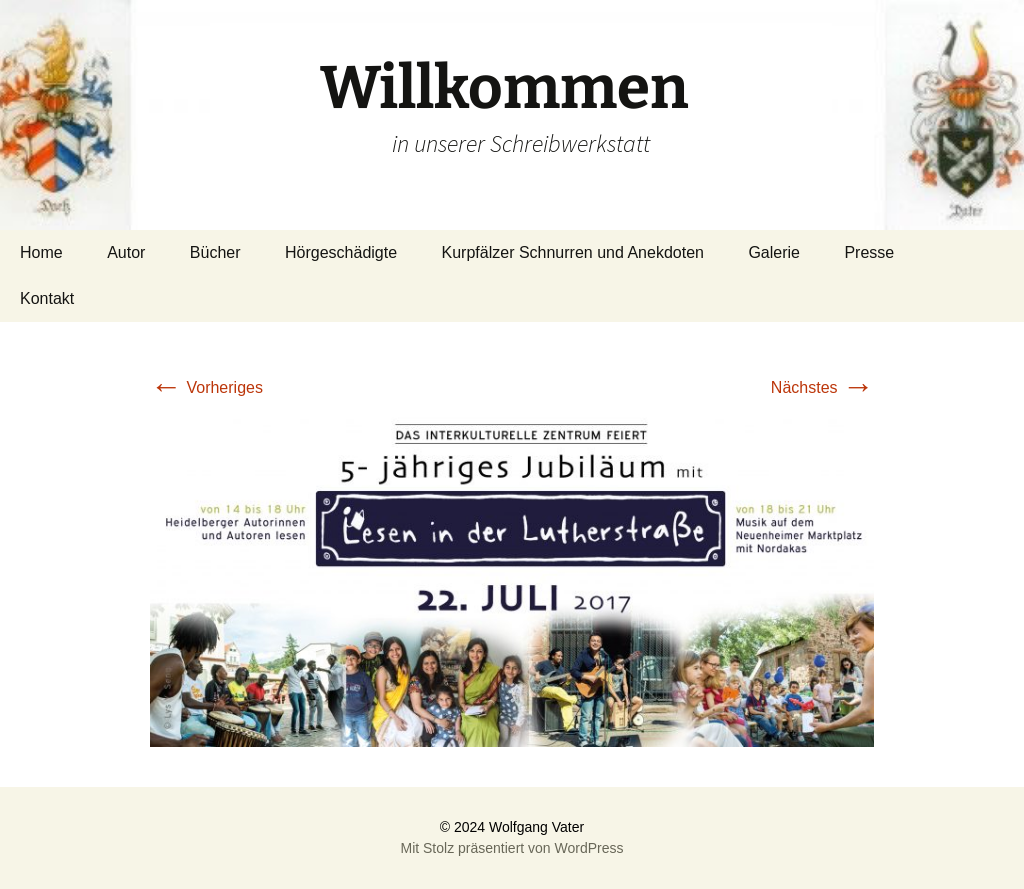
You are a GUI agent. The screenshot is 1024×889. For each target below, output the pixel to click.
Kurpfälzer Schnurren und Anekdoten (573, 252)
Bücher (215, 252)
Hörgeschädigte (341, 252)
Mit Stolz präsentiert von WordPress (511, 848)
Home (41, 252)
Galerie (774, 252)
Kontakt (47, 298)
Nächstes (822, 387)
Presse (869, 252)
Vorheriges (206, 387)
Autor (126, 252)
